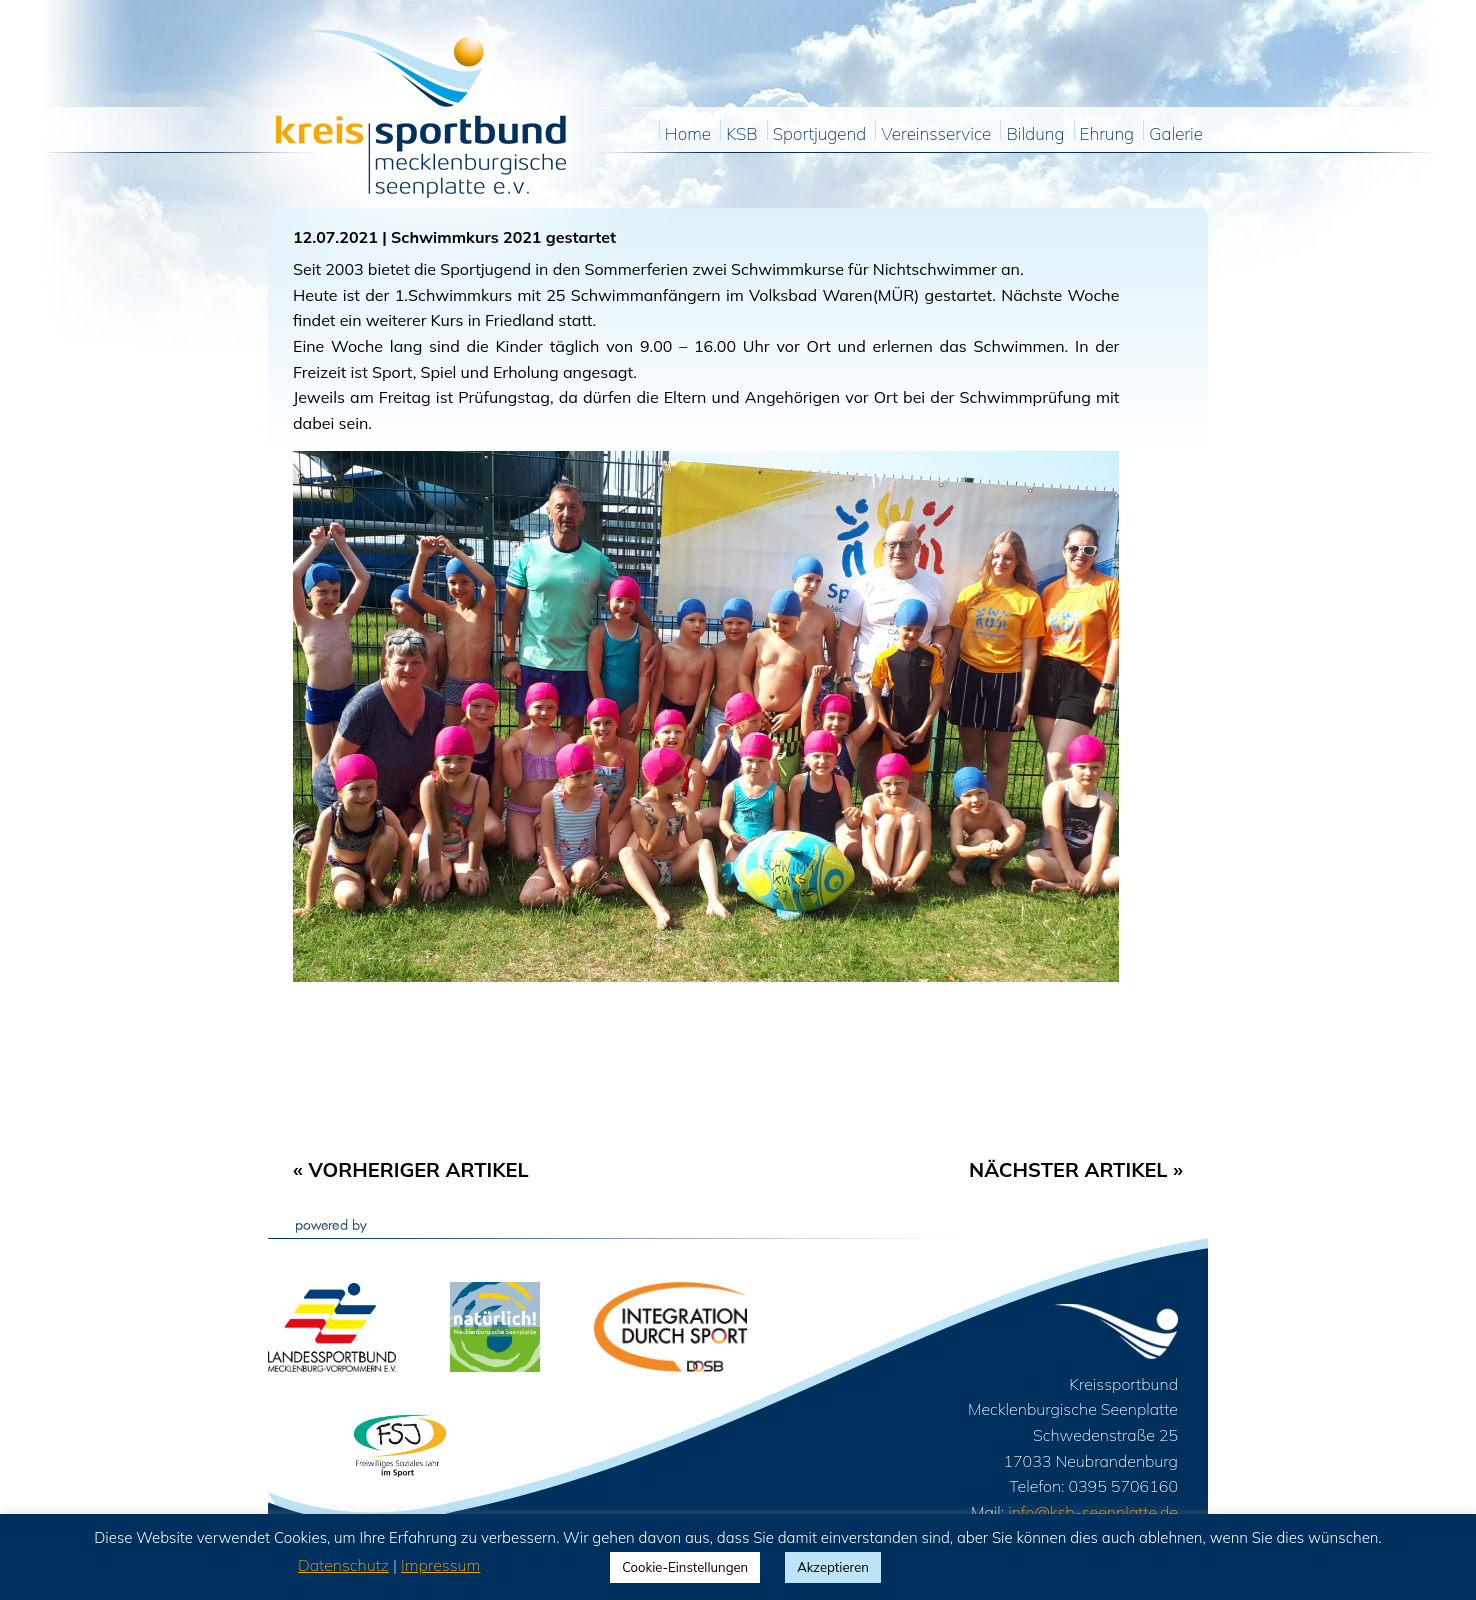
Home (688, 134)
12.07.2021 (335, 237)
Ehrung (1107, 134)
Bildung (1035, 134)
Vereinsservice (936, 134)
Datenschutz (343, 1565)
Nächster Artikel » (1076, 1169)
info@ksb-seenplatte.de (1093, 1512)
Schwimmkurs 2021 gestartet (503, 237)
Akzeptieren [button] (833, 1567)
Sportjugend (819, 134)
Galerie (1176, 134)
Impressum (440, 1565)
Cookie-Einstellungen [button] (685, 1567)
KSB (741, 134)
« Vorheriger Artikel (411, 1169)
